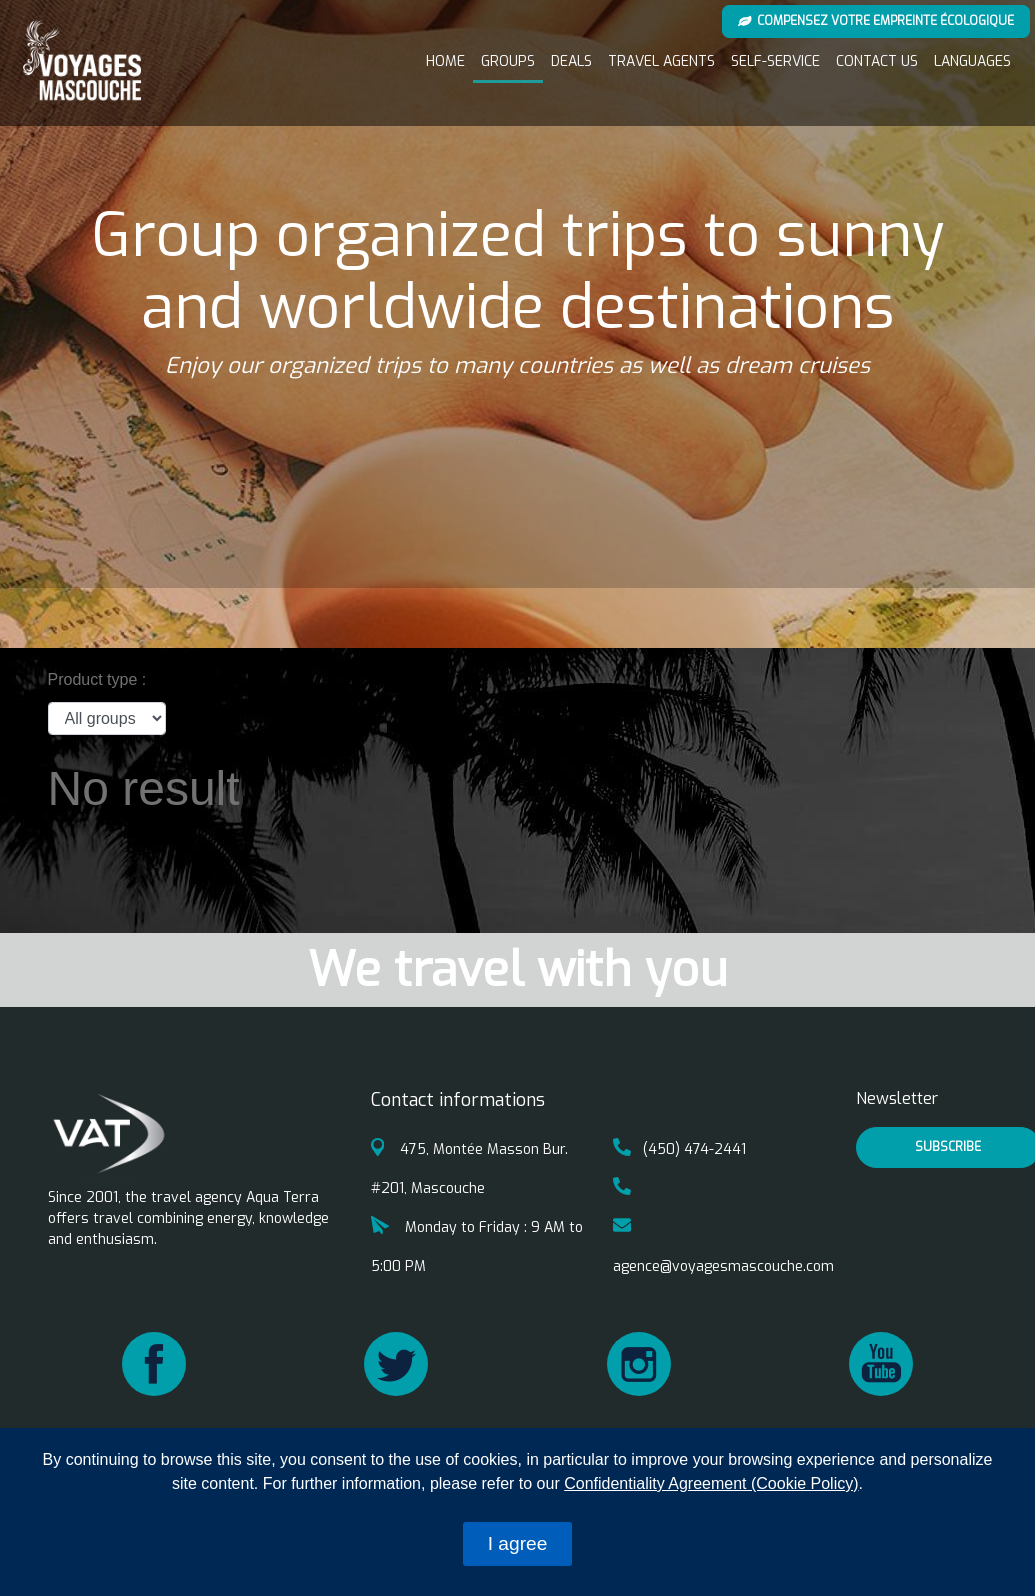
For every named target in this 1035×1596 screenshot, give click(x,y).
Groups (508, 61)
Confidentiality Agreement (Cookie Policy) (711, 1483)
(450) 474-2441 (679, 1149)
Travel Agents (661, 61)
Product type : (97, 679)
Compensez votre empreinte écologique (876, 21)
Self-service (775, 61)
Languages (972, 61)
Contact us (877, 61)
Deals (571, 61)
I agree (518, 1543)
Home (445, 61)
